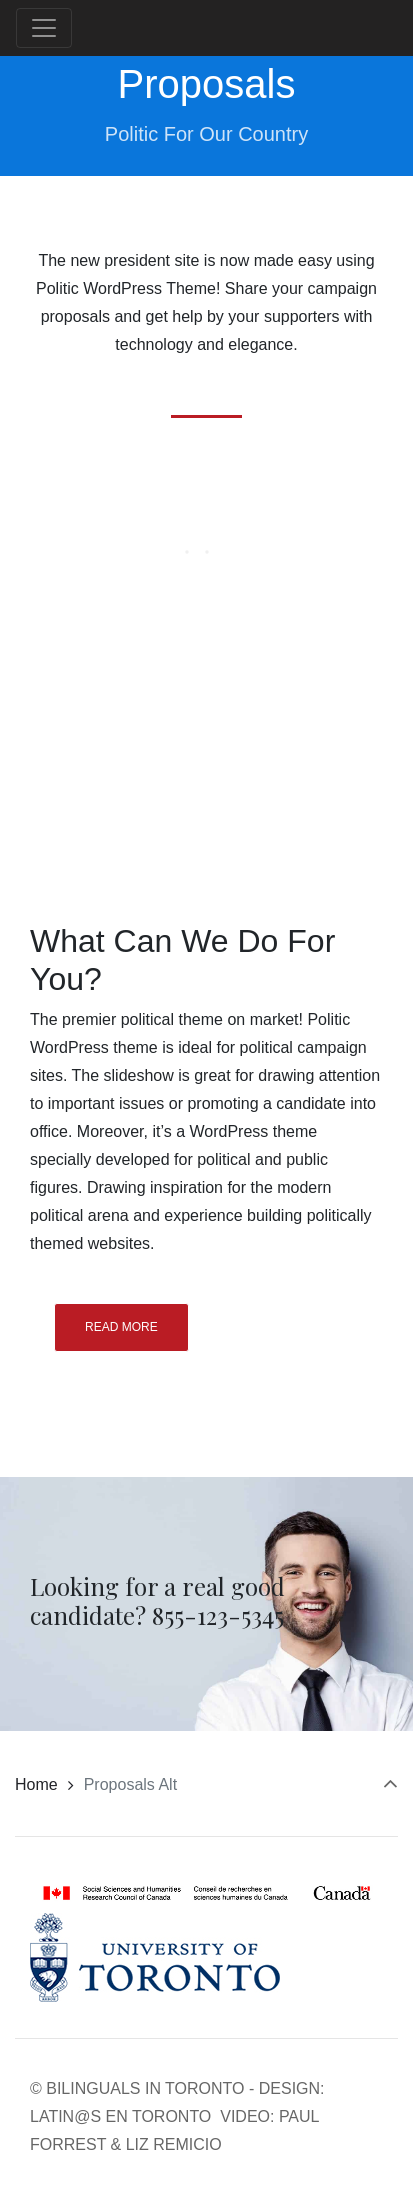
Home (36, 1784)
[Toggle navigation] (44, 28)
